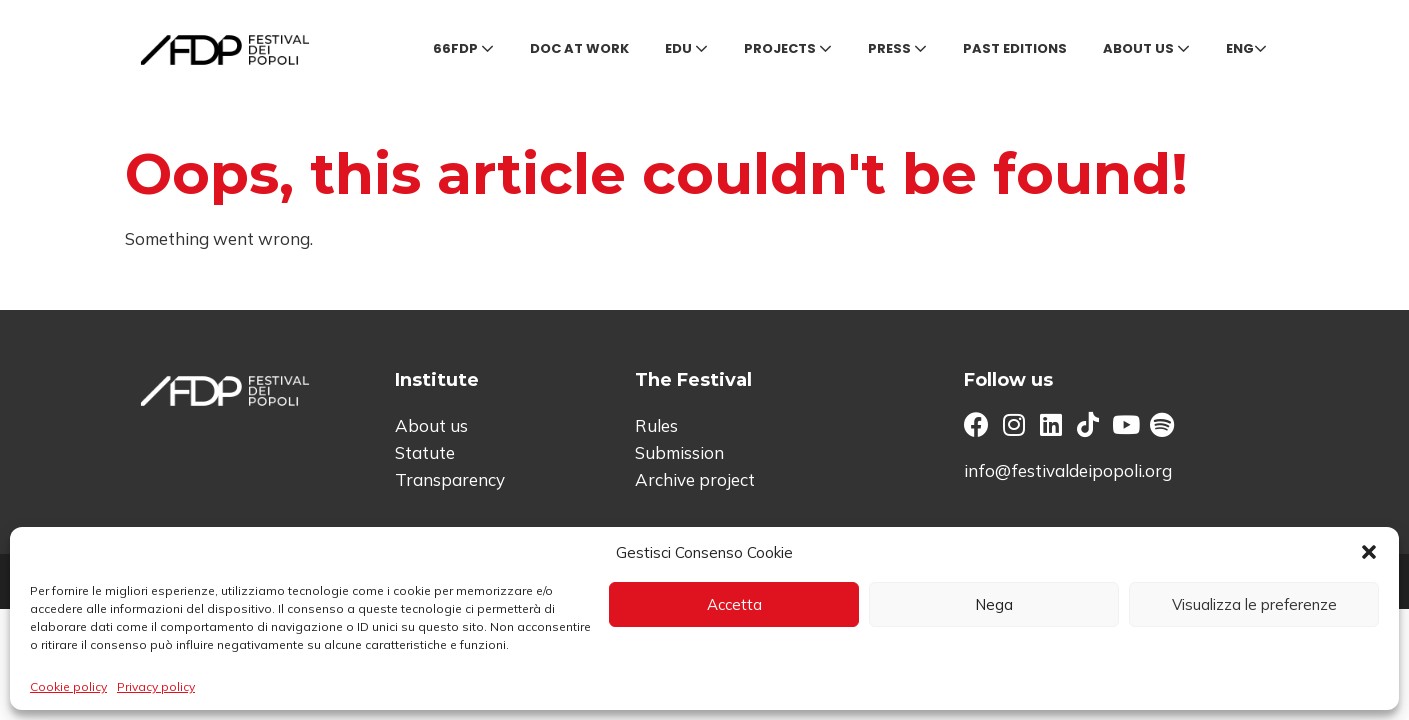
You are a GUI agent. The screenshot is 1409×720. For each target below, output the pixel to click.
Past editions (1015, 48)
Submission (679, 452)
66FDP (463, 48)
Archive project (695, 479)
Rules (656, 425)
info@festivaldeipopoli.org (1068, 470)
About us (1146, 48)
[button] (1369, 552)
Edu (686, 48)
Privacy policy (156, 686)
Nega (994, 604)
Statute (425, 452)
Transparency (450, 479)
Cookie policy (68, 686)
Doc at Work (579, 48)
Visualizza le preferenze (1254, 604)
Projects (788, 48)
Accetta (734, 604)
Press (897, 48)
